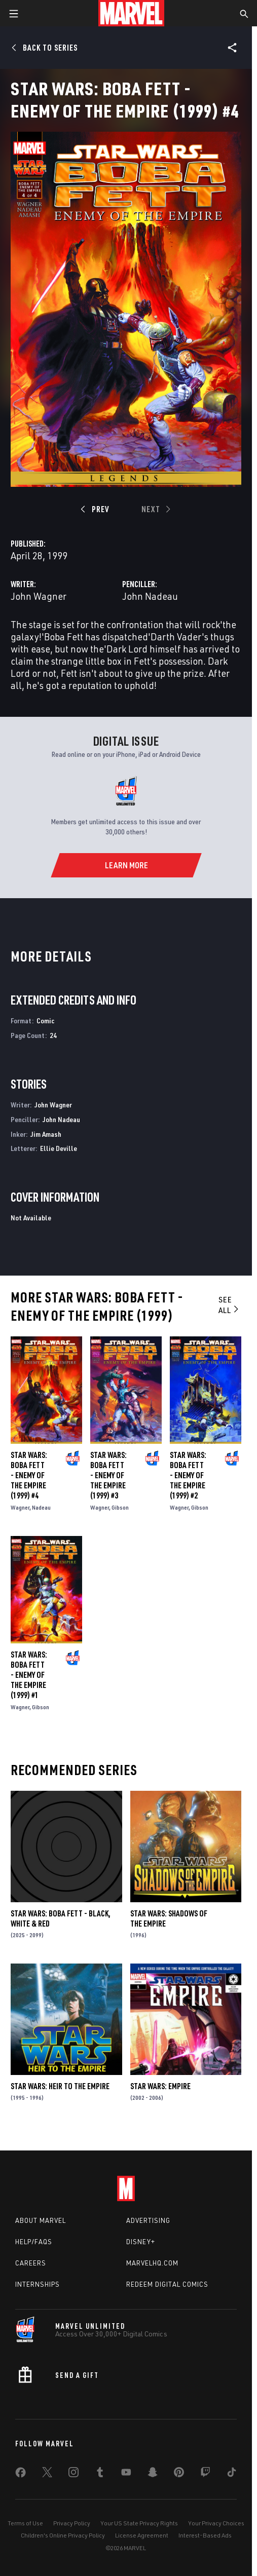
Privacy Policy (71, 2523)
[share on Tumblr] (100, 2474)
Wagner (20, 1507)
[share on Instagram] (73, 2474)
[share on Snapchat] (153, 2474)
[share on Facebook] (20, 2475)
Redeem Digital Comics (167, 2284)
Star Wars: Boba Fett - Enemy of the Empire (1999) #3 (108, 1475)
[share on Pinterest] (179, 2474)
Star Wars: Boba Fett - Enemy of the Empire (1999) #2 (188, 1475)
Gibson (120, 1507)
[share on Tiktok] (232, 2474)
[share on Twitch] (205, 2474)
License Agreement (141, 2535)
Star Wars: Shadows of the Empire (168, 1918)
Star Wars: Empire (160, 2086)
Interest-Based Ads (205, 2535)
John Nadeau (150, 596)
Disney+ (140, 2242)
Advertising (148, 2220)
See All (229, 1304)
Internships (37, 2284)
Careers (30, 2263)
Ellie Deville (58, 1148)
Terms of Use (25, 2523)
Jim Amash (45, 1134)
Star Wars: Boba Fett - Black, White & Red (61, 1918)
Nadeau (41, 1507)
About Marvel (40, 2220)
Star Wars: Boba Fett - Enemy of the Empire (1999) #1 (29, 1674)
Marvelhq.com (152, 2263)
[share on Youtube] (126, 2474)
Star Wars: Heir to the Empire (60, 2086)
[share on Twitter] (47, 2474)
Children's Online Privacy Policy (63, 2535)
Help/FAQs (33, 2242)
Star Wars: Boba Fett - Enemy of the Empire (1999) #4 (29, 1475)
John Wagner (38, 596)
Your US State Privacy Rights (139, 2523)
